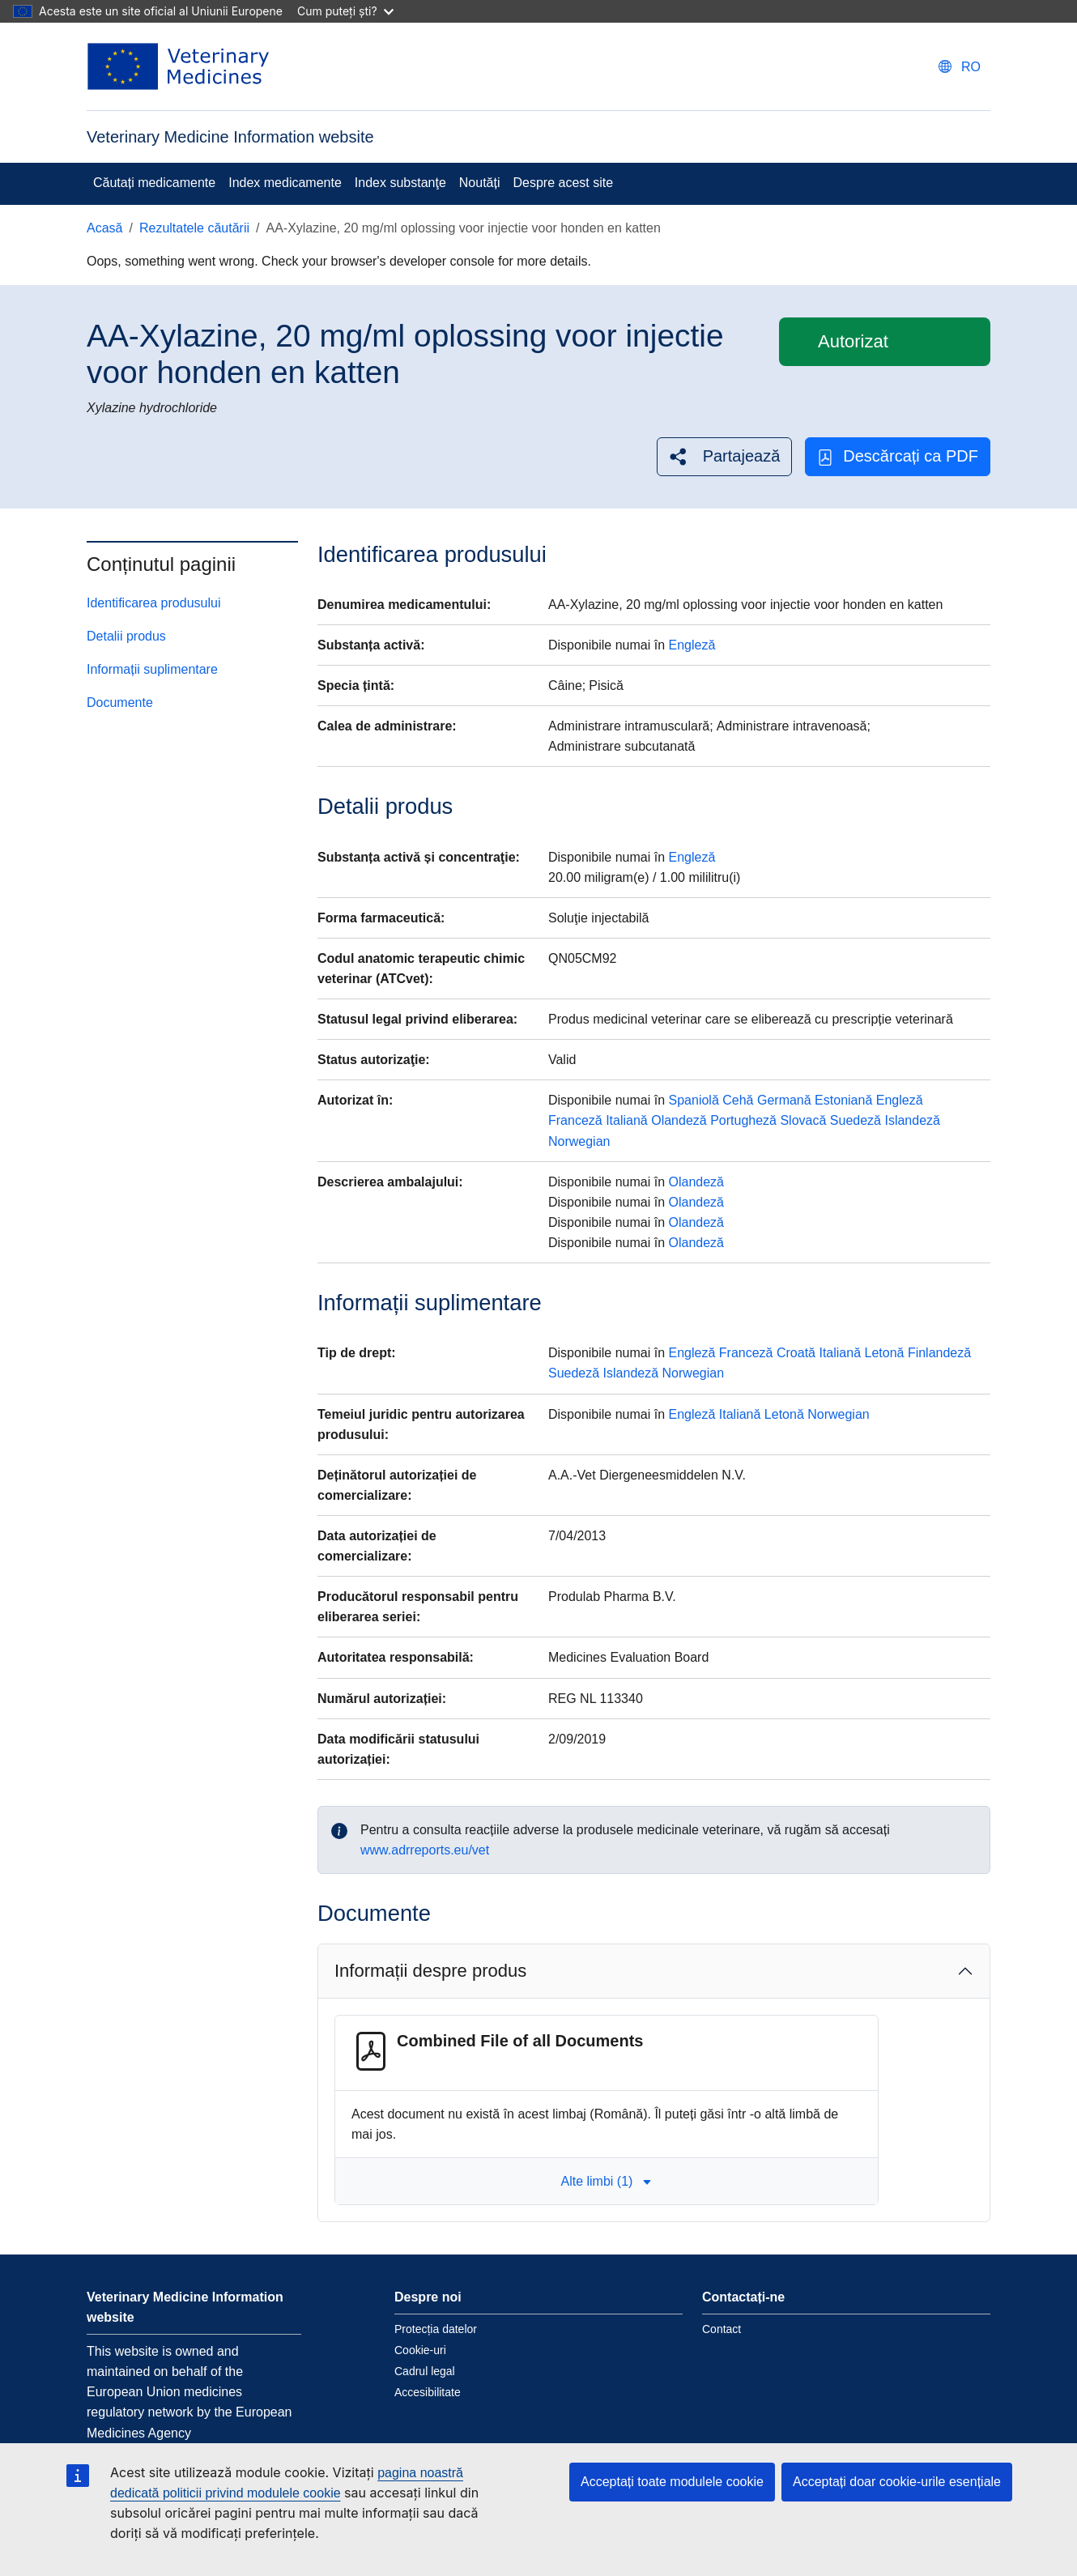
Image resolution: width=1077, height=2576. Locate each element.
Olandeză (679, 1120)
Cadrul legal (424, 2371)
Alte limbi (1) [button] (606, 2181)
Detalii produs (126, 636)
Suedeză (855, 1120)
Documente (120, 702)
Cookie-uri (420, 2350)
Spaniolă (694, 1100)
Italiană (627, 1120)
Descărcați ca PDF (897, 456)
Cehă (737, 1100)
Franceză (575, 1120)
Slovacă (803, 1120)
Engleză (692, 645)
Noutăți (479, 182)
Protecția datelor (435, 2329)
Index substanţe (400, 182)
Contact (721, 2329)
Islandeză (912, 1120)
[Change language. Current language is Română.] (959, 67)
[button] (725, 456)
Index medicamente (285, 182)
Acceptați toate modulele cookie (672, 2482)
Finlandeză (939, 1353)
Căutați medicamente (154, 182)
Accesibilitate (427, 2392)
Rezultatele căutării (194, 228)
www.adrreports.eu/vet (424, 1850)
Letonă (884, 1353)
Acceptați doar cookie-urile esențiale (897, 2482)
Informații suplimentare (152, 669)
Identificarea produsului (153, 603)
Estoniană (843, 1100)
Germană (784, 1100)
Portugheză (743, 1120)
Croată (796, 1353)
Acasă (104, 228)
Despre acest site (563, 182)
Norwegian (579, 1141)
